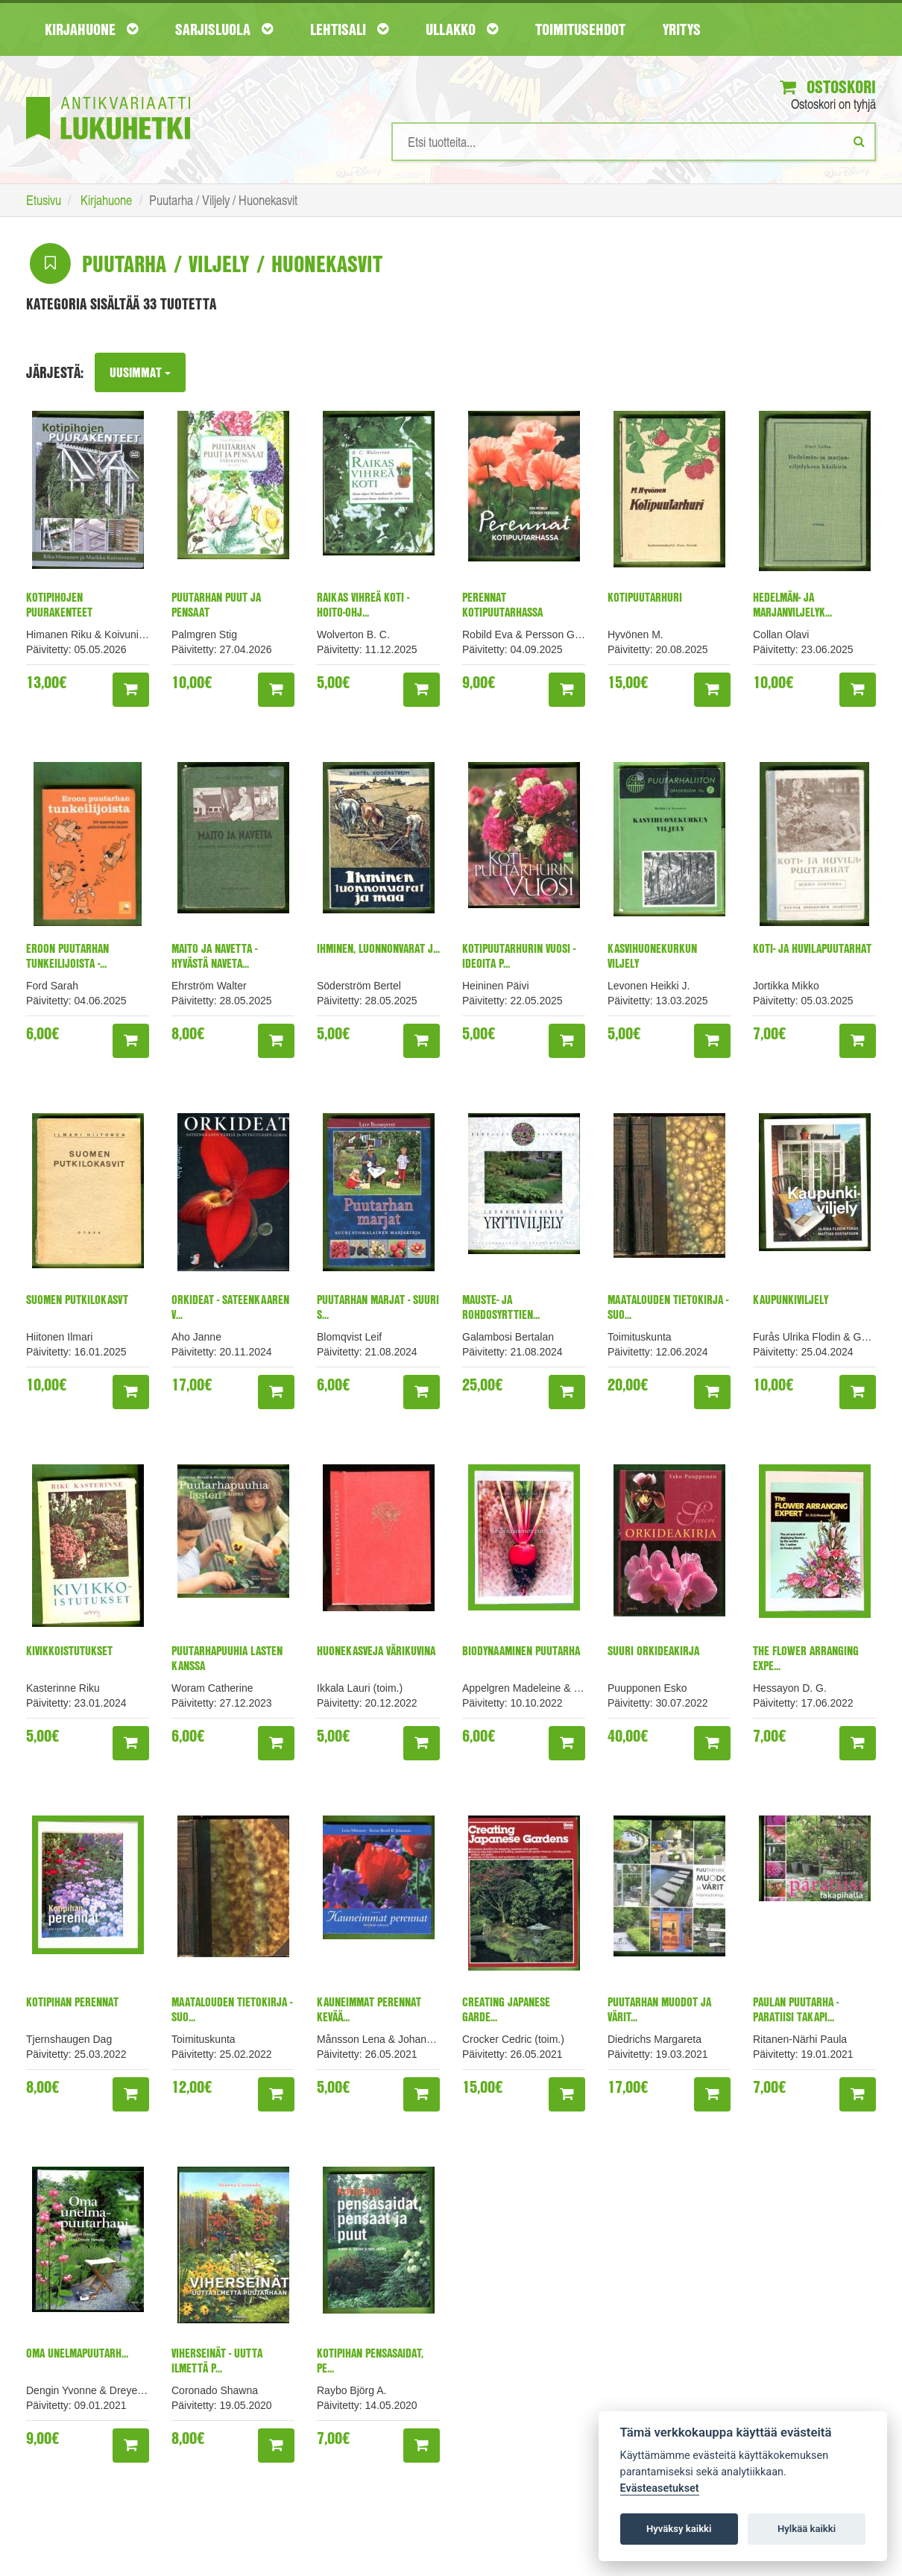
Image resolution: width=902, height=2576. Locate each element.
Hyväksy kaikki (678, 2528)
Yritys (682, 29)
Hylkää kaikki (807, 2528)
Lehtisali (349, 29)
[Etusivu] (108, 95)
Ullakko (462, 29)
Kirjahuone (91, 29)
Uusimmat (141, 372)
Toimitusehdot (580, 29)
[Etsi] (859, 141)
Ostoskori (826, 87)
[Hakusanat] (633, 142)
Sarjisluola (224, 29)
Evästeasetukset (659, 2488)
